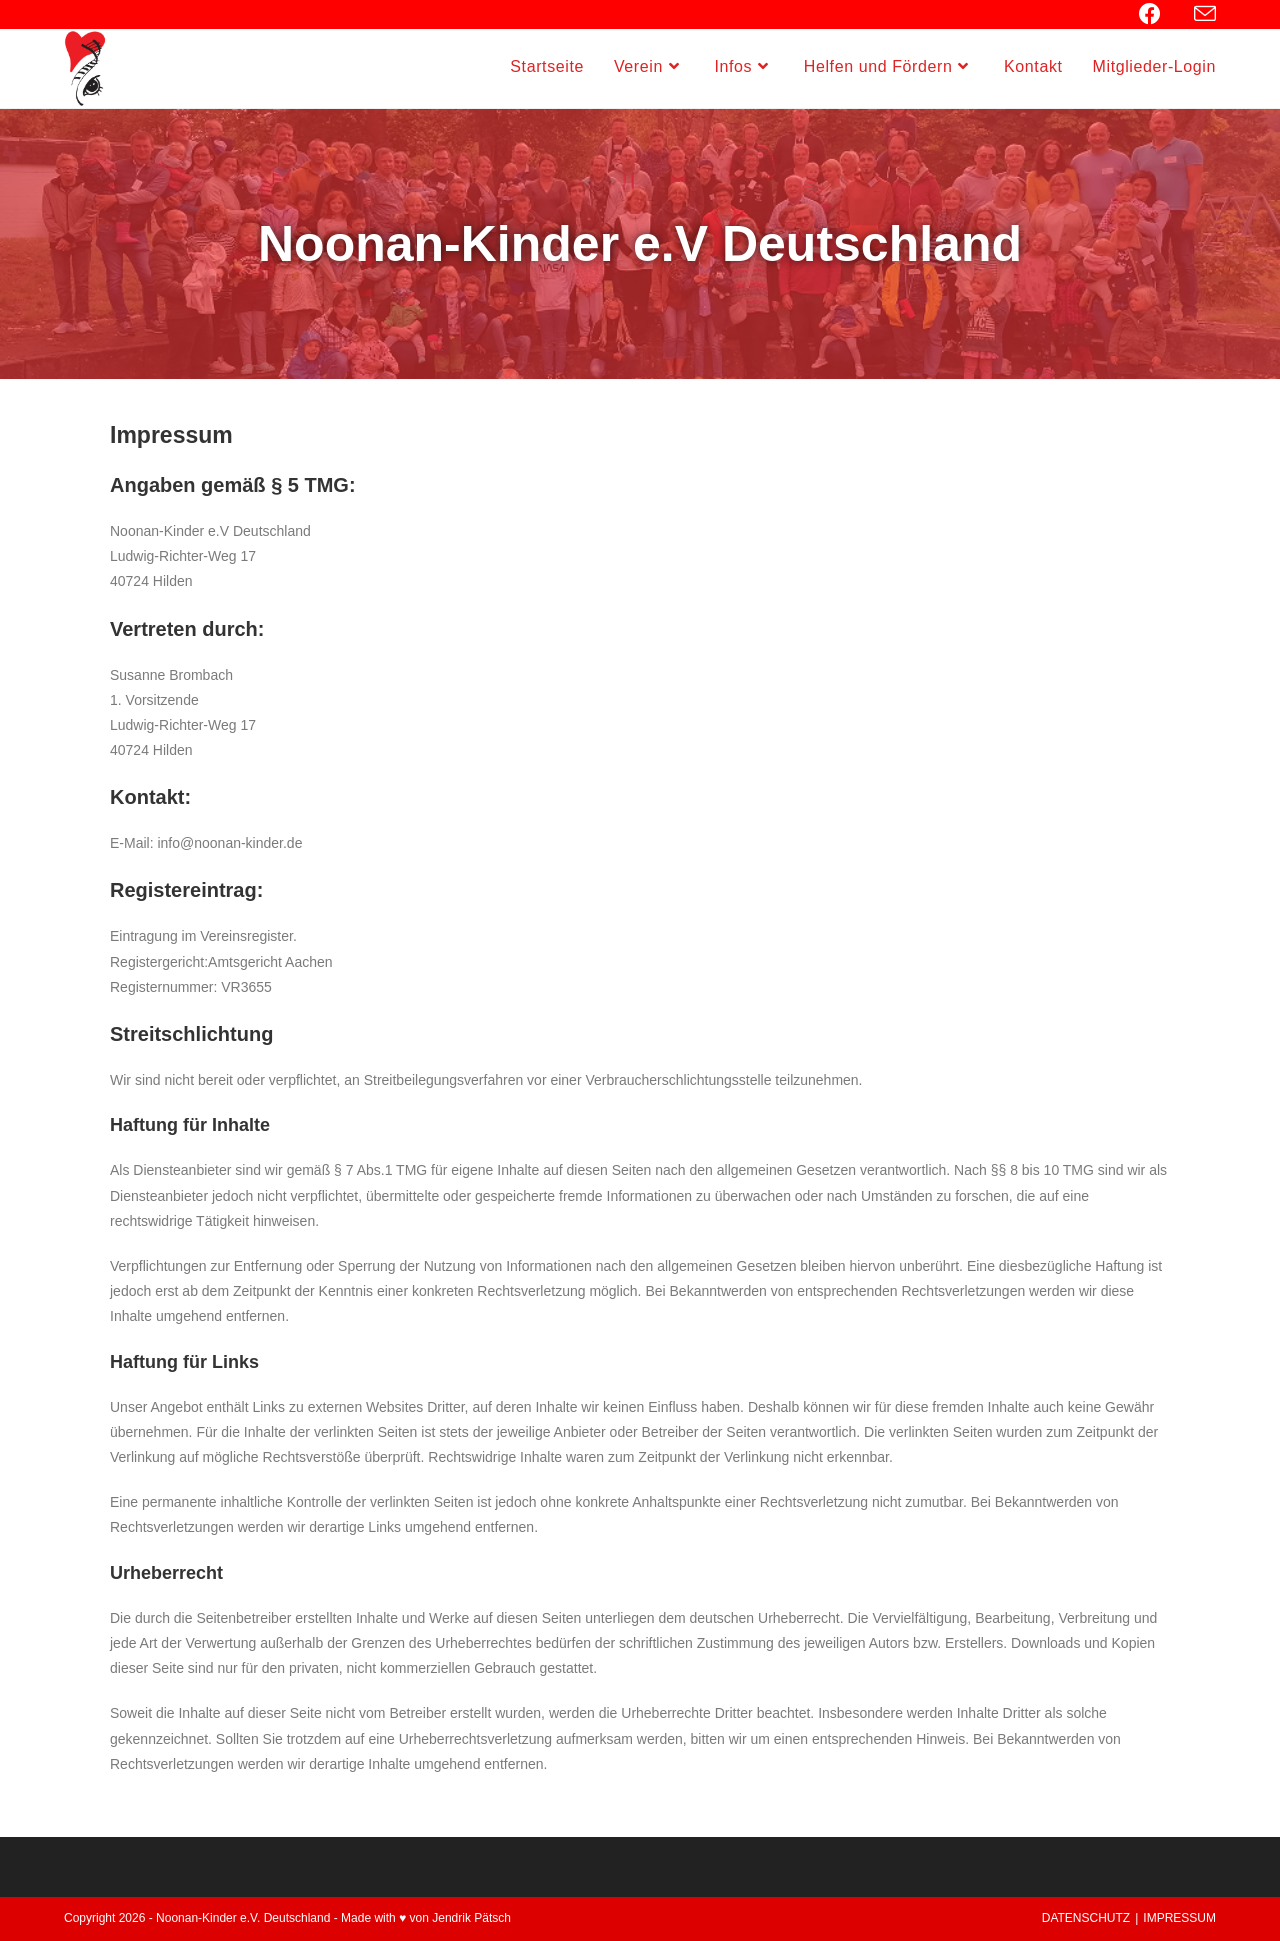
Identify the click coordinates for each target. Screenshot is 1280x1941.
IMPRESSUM (1179, 1918)
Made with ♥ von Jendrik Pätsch (426, 1918)
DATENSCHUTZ (1086, 1918)
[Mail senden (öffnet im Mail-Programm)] (1202, 14)
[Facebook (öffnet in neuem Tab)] (1160, 14)
